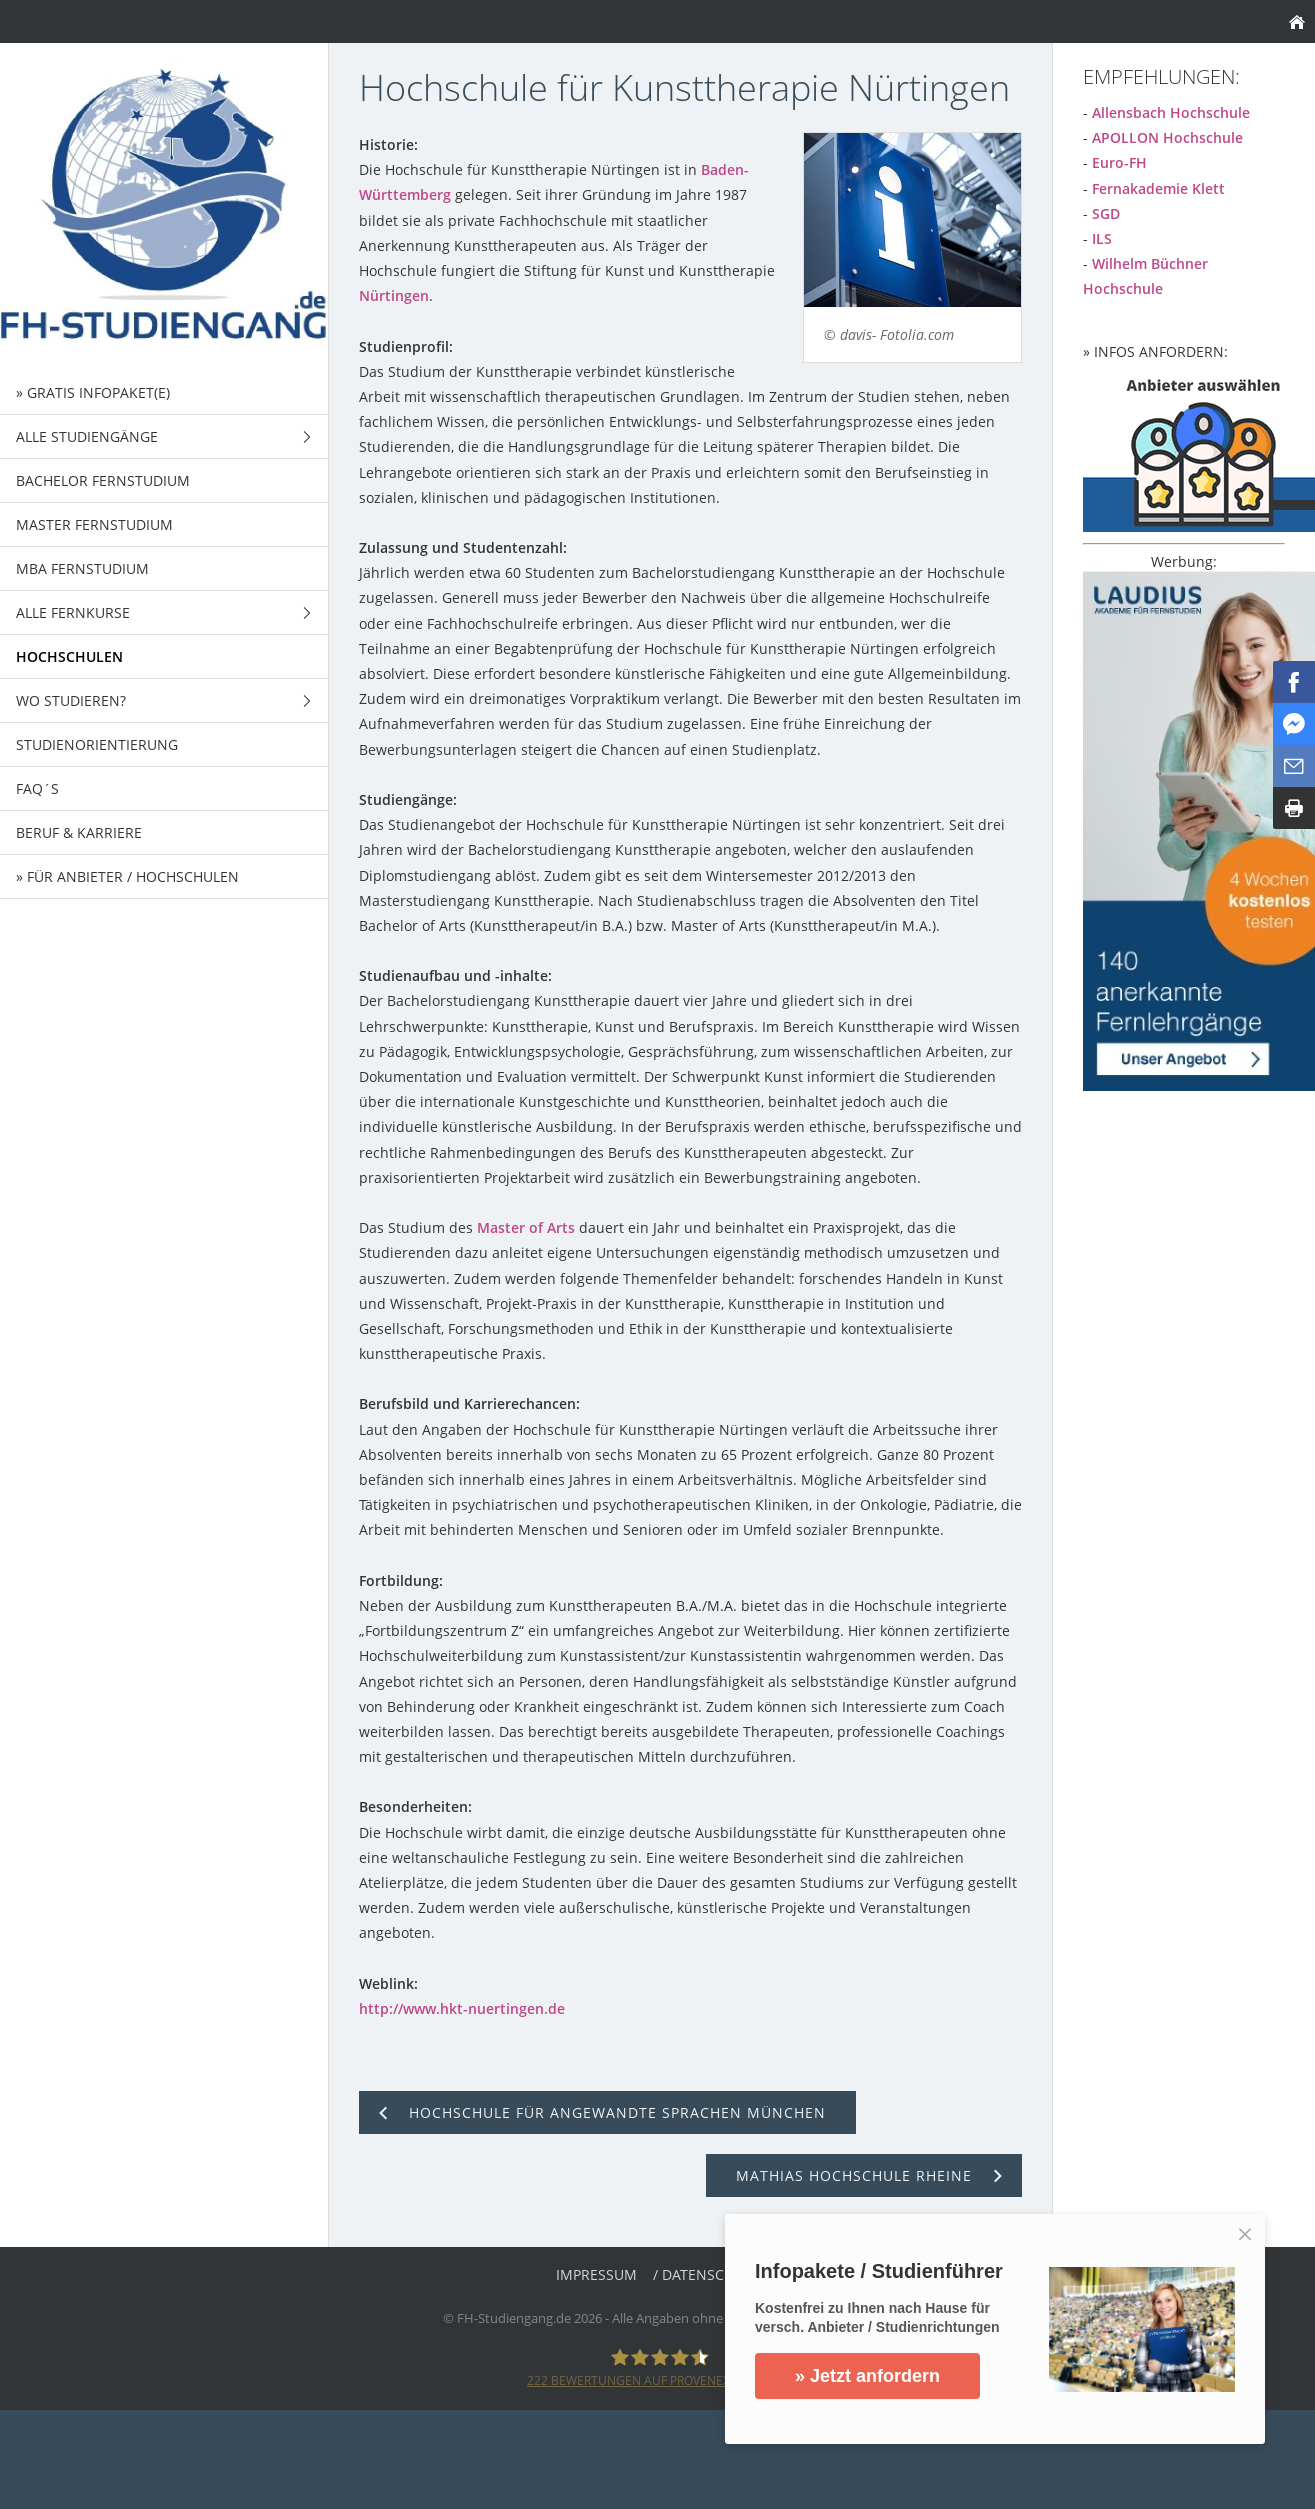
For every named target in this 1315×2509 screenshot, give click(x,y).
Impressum (596, 2274)
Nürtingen (394, 295)
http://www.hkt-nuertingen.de (462, 2008)
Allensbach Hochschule (1171, 112)
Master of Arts (526, 1227)
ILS (1102, 238)
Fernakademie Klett (1158, 188)
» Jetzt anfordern (867, 2376)
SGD (1106, 213)
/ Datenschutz (706, 2274)
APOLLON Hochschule (1167, 137)
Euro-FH (1119, 162)
